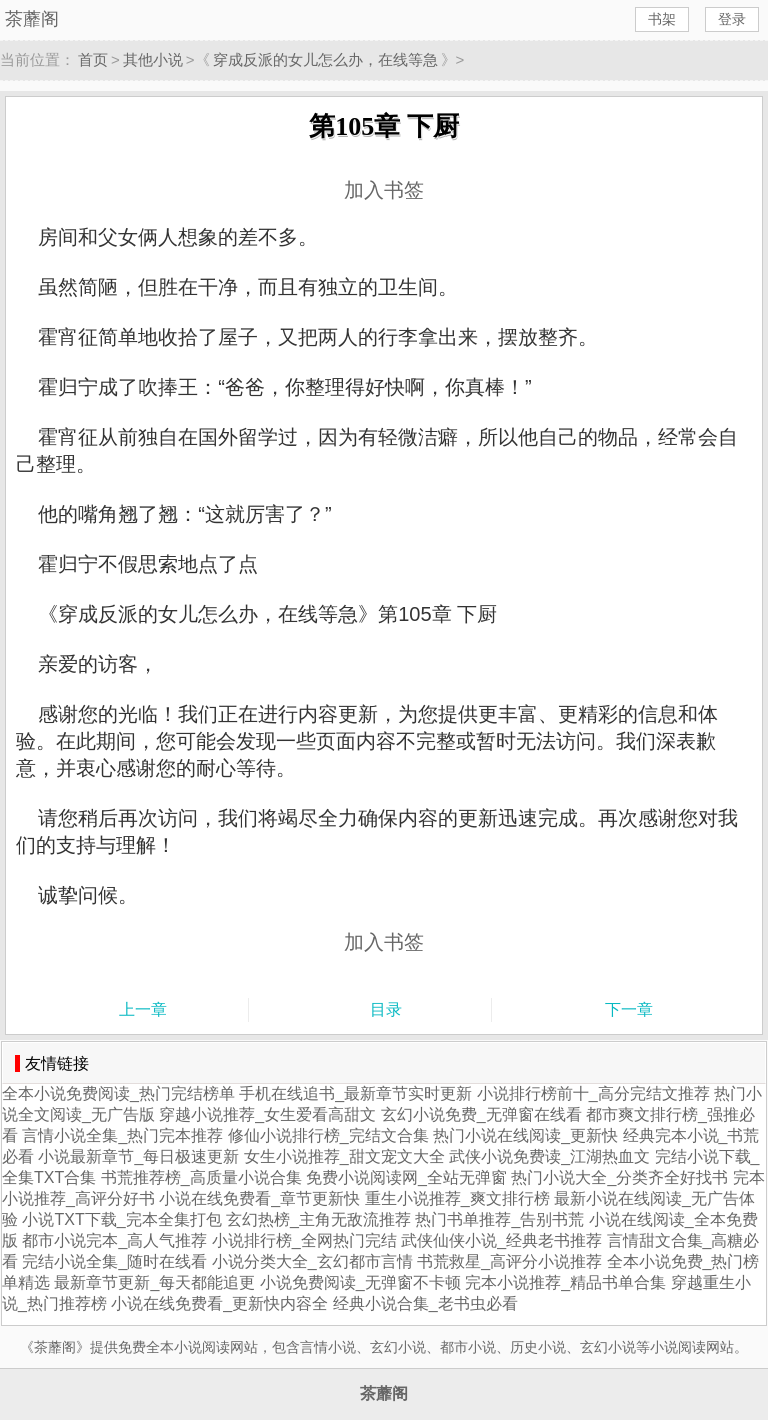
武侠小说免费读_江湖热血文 (549, 1156)
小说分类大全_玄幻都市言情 (312, 1261)
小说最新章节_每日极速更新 (138, 1156)
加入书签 (384, 190)
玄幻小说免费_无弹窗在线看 (481, 1114)
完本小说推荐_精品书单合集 (565, 1282)
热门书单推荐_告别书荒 (499, 1219)
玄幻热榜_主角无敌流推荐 (318, 1219)
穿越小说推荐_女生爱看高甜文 (267, 1114)
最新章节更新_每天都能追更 (154, 1282)
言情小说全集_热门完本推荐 (122, 1135)
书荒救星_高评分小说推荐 (509, 1261)
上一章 (143, 1009)
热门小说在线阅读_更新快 (525, 1135)
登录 (732, 19)
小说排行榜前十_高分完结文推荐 (593, 1093)
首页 (93, 59)
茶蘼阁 (32, 19)
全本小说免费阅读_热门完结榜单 (118, 1093)
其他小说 (153, 59)
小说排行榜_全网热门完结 (304, 1240)
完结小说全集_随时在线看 (114, 1261)
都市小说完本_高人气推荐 (114, 1240)
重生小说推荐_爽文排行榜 (457, 1198)
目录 (386, 1009)
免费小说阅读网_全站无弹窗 (406, 1177)
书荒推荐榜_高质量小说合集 (201, 1177)
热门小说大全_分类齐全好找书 (619, 1177)
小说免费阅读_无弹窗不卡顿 (360, 1282)
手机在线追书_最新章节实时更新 (355, 1093)
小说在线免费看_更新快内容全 (219, 1303)
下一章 (629, 1009)
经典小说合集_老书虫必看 (425, 1303)
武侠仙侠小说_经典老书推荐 (501, 1240)
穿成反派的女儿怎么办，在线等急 (325, 59)
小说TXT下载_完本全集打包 (121, 1219)
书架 (662, 19)
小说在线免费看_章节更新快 (259, 1198)
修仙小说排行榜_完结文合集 (328, 1135)
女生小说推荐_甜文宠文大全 (344, 1156)
